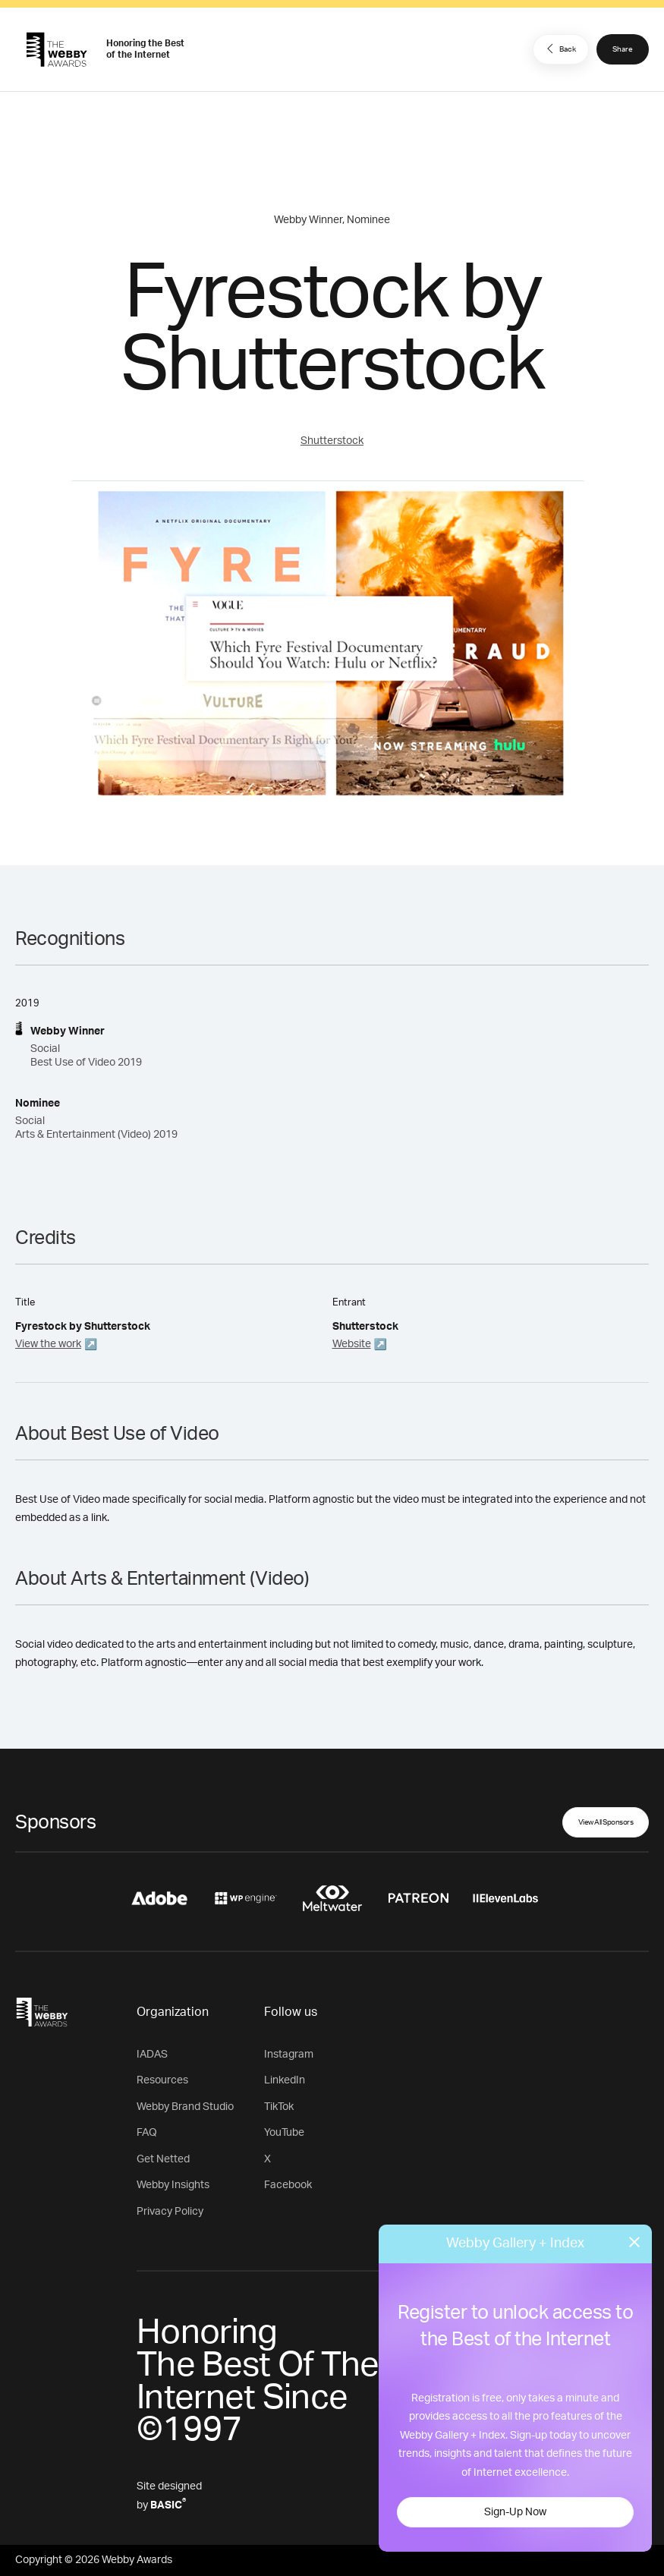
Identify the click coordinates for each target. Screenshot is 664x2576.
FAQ (147, 2132)
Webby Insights (173, 2185)
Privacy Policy (170, 2211)
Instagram (288, 2054)
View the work (48, 1344)
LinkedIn (284, 2080)
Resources (162, 2080)
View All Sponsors (606, 1822)
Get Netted (163, 2159)
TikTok (279, 2107)
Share (622, 49)
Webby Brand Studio (185, 2107)
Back (559, 48)
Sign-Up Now (515, 2512)
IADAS (152, 2054)
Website (351, 1344)
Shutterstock (332, 441)
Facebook (288, 2185)
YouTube (284, 2132)
